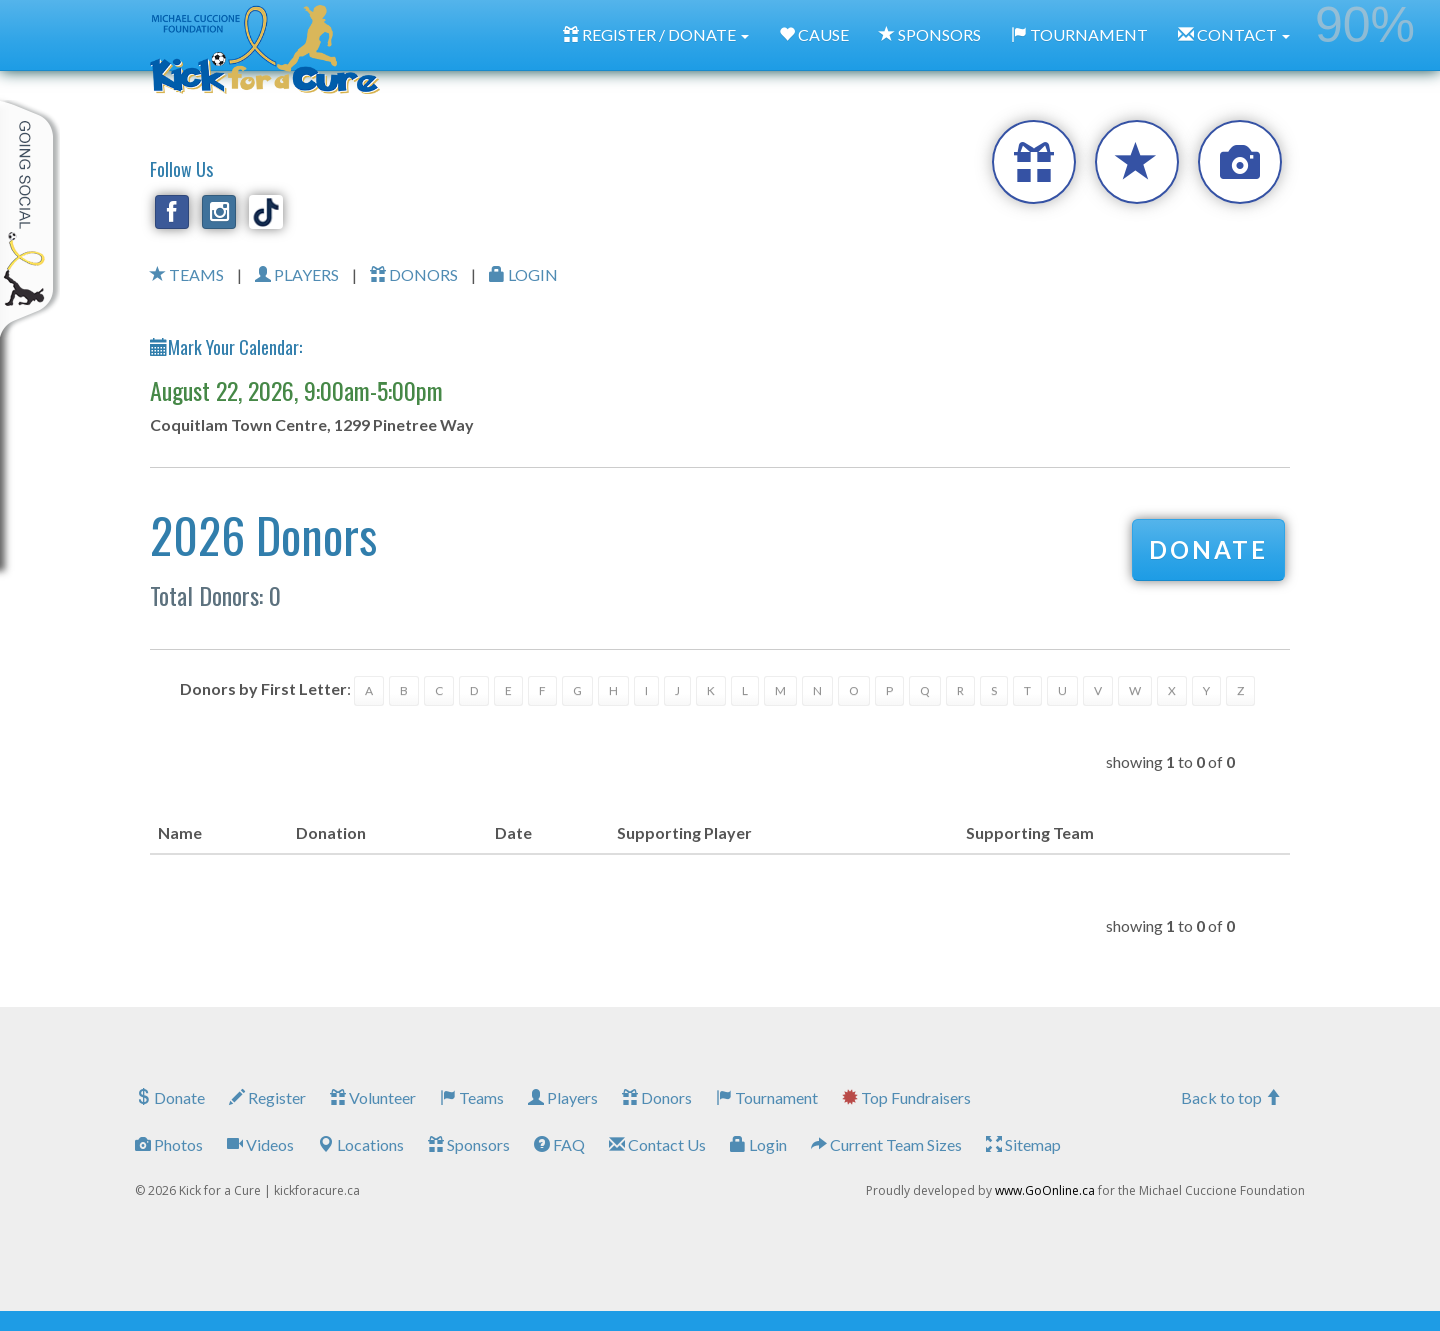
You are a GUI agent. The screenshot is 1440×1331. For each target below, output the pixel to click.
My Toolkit (30, 219)
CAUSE (814, 34)
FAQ (559, 1144)
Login (758, 1144)
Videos (260, 1144)
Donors (657, 1097)
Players (563, 1097)
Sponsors (469, 1144)
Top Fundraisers (906, 1097)
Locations (361, 1144)
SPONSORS (930, 34)
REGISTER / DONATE (656, 34)
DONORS (414, 274)
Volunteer (373, 1097)
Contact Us (657, 1144)
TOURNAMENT (1079, 34)
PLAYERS (297, 274)
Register (267, 1097)
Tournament (767, 1097)
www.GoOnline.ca (1045, 1190)
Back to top (1231, 1097)
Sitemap (1023, 1144)
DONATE (1208, 549)
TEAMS (187, 274)
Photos (169, 1144)
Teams (472, 1097)
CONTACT (1234, 34)
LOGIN (523, 274)
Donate (170, 1097)
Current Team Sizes (886, 1144)
